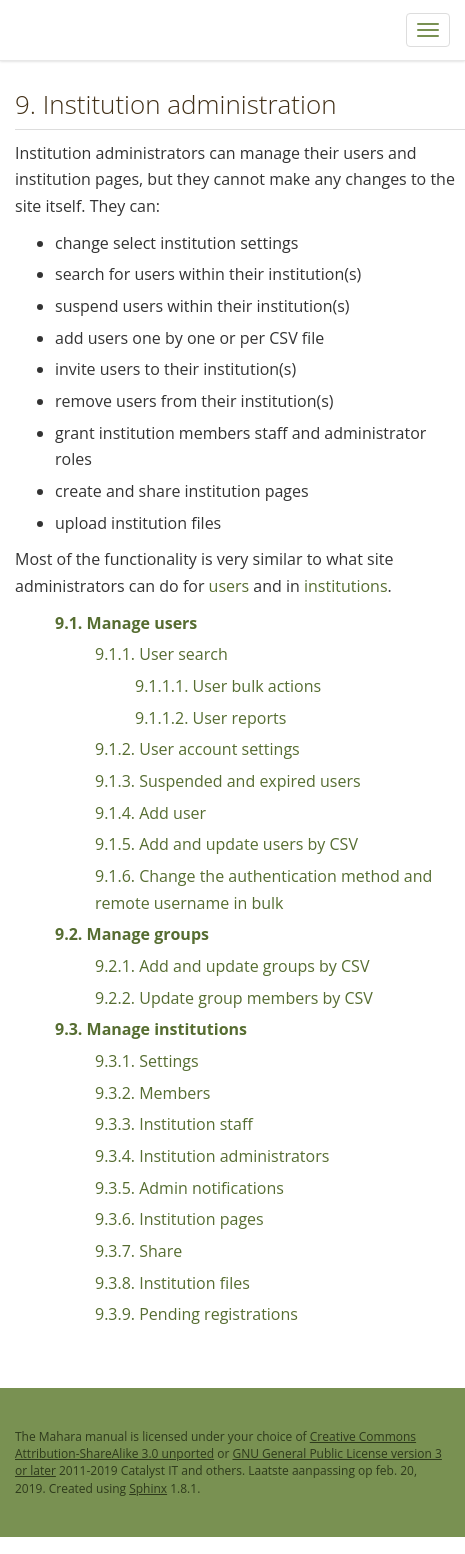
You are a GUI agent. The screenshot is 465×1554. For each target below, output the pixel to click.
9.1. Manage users (126, 623)
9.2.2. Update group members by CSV (234, 998)
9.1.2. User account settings (197, 749)
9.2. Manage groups (132, 934)
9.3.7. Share (138, 1251)
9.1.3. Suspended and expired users (228, 781)
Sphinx (148, 1488)
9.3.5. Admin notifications (189, 1188)
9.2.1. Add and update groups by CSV (232, 966)
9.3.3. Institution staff (174, 1124)
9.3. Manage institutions (151, 1029)
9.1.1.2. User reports (210, 718)
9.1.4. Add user (150, 813)
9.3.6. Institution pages (179, 1219)
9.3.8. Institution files (172, 1283)
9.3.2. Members (152, 1093)
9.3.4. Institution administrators (212, 1156)
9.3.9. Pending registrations (196, 1314)
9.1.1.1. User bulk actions (228, 686)
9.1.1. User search (161, 654)
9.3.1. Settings (147, 1061)
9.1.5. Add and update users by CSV (226, 844)
